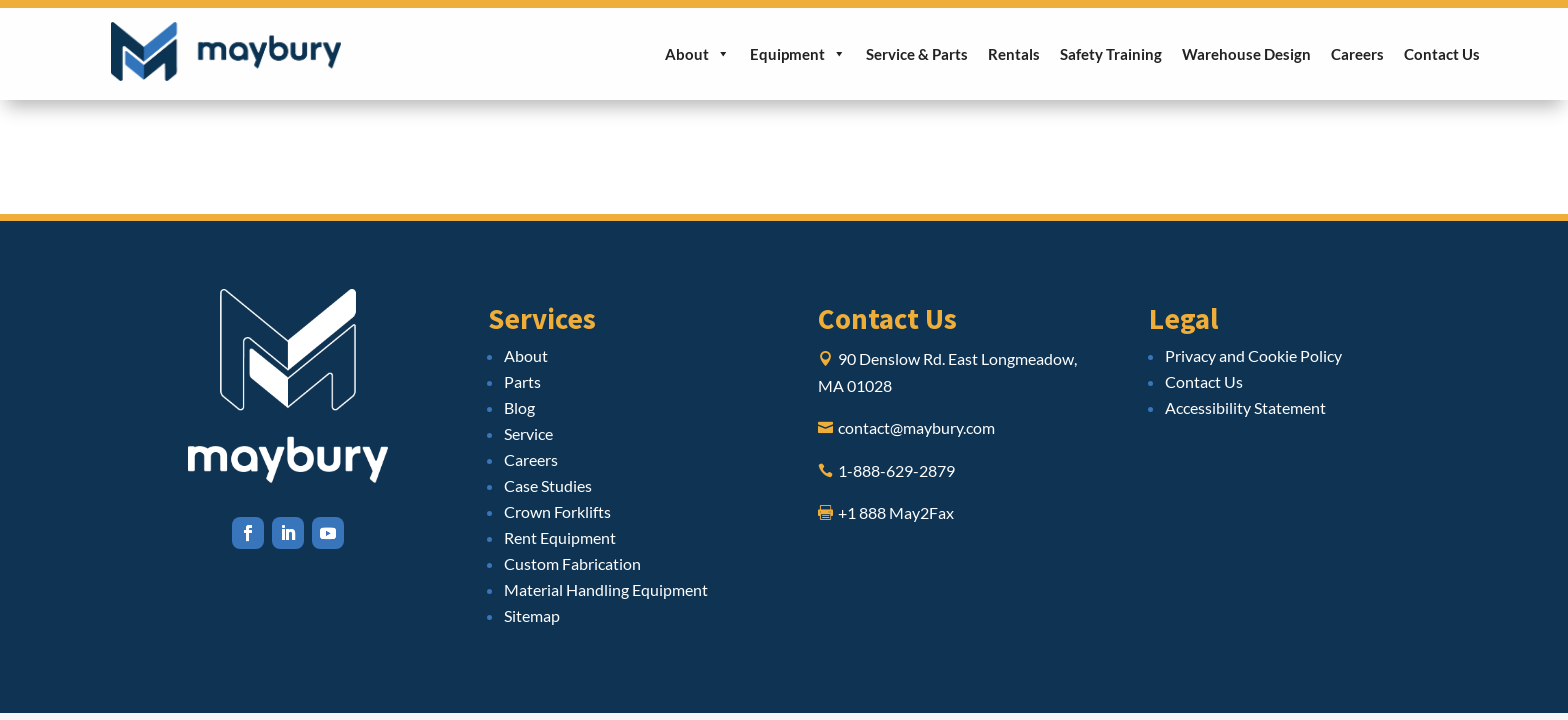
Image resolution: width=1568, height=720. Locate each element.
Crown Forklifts (557, 511)
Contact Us (1442, 54)
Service (528, 433)
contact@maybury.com (916, 427)
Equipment (798, 54)
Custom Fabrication (572, 563)
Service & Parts (917, 54)
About (697, 54)
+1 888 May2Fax (896, 512)
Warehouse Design (1246, 54)
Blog (519, 407)
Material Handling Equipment (606, 589)
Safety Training (1111, 54)
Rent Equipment (560, 537)
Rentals (1014, 54)
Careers (1357, 54)
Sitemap (532, 615)
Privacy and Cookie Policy (1253, 355)
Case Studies (548, 485)
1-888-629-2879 (896, 470)
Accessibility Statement (1245, 407)
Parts (522, 381)
